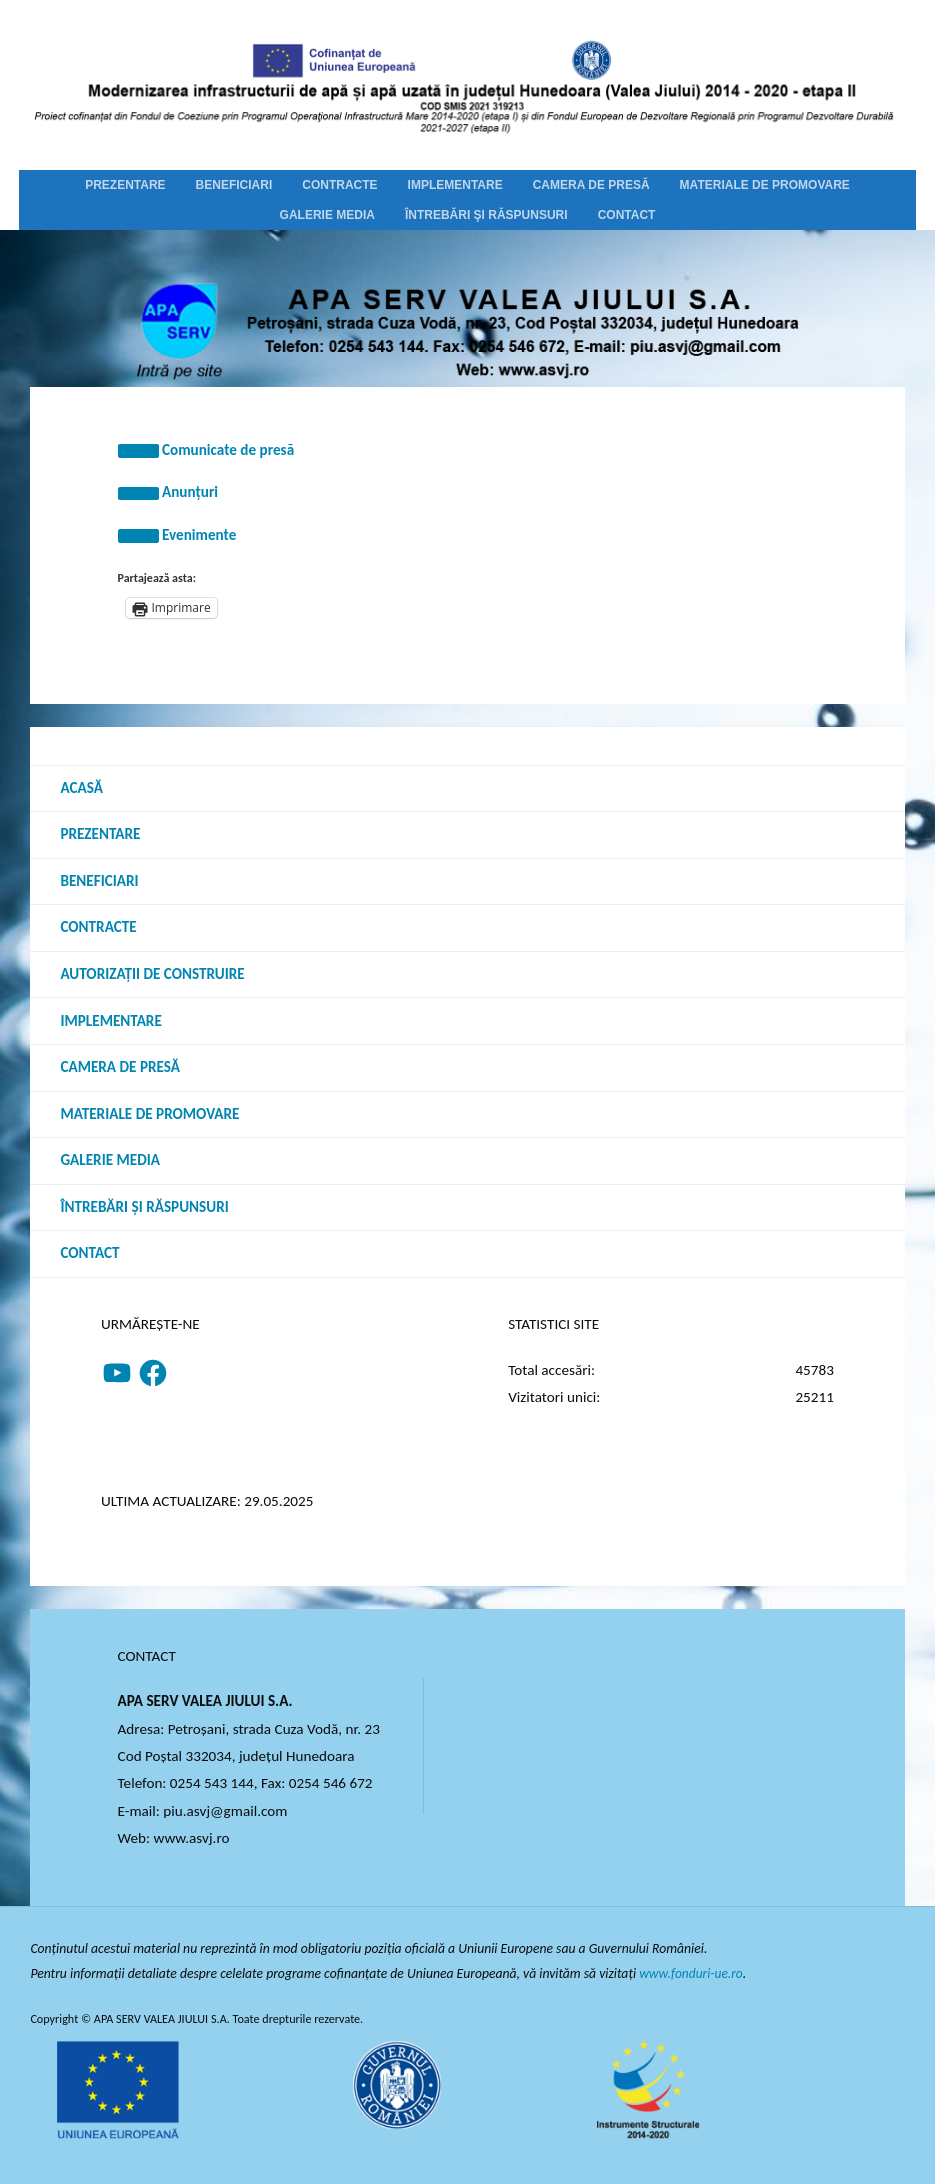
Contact (89, 1253)
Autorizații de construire (152, 974)
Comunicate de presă (228, 450)
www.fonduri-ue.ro (691, 1973)
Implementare (110, 1021)
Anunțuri (190, 492)
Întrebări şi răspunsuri (144, 1207)
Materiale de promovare (149, 1114)
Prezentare (100, 834)
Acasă (81, 788)
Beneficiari (99, 881)
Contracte (98, 927)
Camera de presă (120, 1067)
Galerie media (110, 1160)
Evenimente (199, 535)
